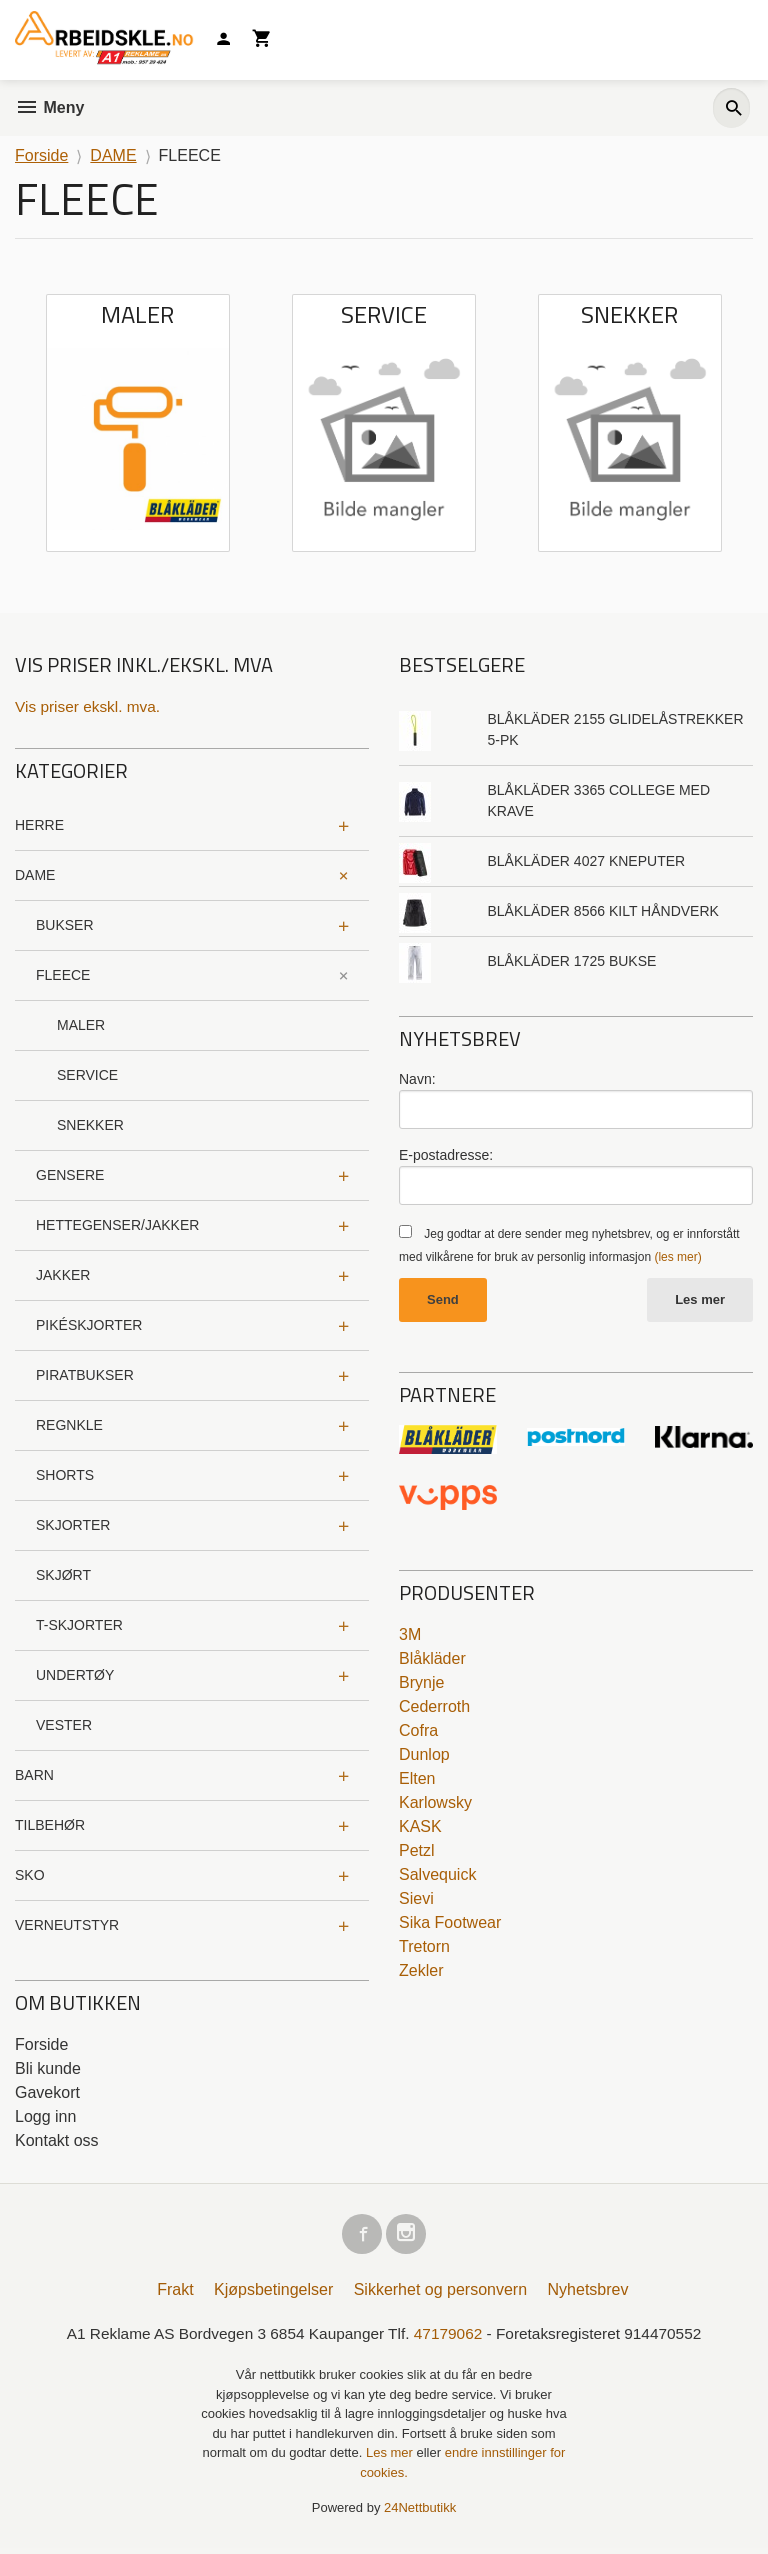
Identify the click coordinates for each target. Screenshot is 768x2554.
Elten (417, 1779)
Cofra (418, 1731)
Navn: (417, 1079)
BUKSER (65, 926)
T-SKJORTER (79, 1626)
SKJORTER (73, 1526)
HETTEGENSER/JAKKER (117, 1226)
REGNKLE (69, 1426)
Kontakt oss (57, 2141)
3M (410, 1635)
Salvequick (437, 1875)
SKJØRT (63, 1576)
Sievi (416, 1899)
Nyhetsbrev (588, 2294)
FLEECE (63, 976)
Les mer (700, 1300)
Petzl (417, 1851)
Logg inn (45, 2117)
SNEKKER (90, 1126)
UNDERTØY (75, 1676)
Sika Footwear (450, 1923)
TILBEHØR (50, 1826)
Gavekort (47, 2093)
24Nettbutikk (420, 2513)
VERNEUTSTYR (67, 1926)
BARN (34, 1776)
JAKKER (63, 1276)
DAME (35, 876)
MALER (81, 1026)
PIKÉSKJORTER (89, 1326)
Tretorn (424, 1947)
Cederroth (434, 1707)
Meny (49, 107)
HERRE (39, 826)
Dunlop (424, 1755)
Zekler (421, 1971)
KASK (420, 1827)
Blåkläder (432, 1659)
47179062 (450, 2338)
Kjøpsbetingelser (273, 2294)
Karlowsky (435, 1803)
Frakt (175, 2294)
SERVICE (87, 1076)
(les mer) (677, 1258)
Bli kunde (48, 2069)
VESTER (64, 1726)
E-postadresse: (446, 1155)
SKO (30, 1876)
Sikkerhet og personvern (440, 2294)
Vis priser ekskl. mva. (90, 706)
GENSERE (70, 1176)
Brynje (421, 1683)
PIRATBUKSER (85, 1376)
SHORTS (65, 1476)
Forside (41, 155)
